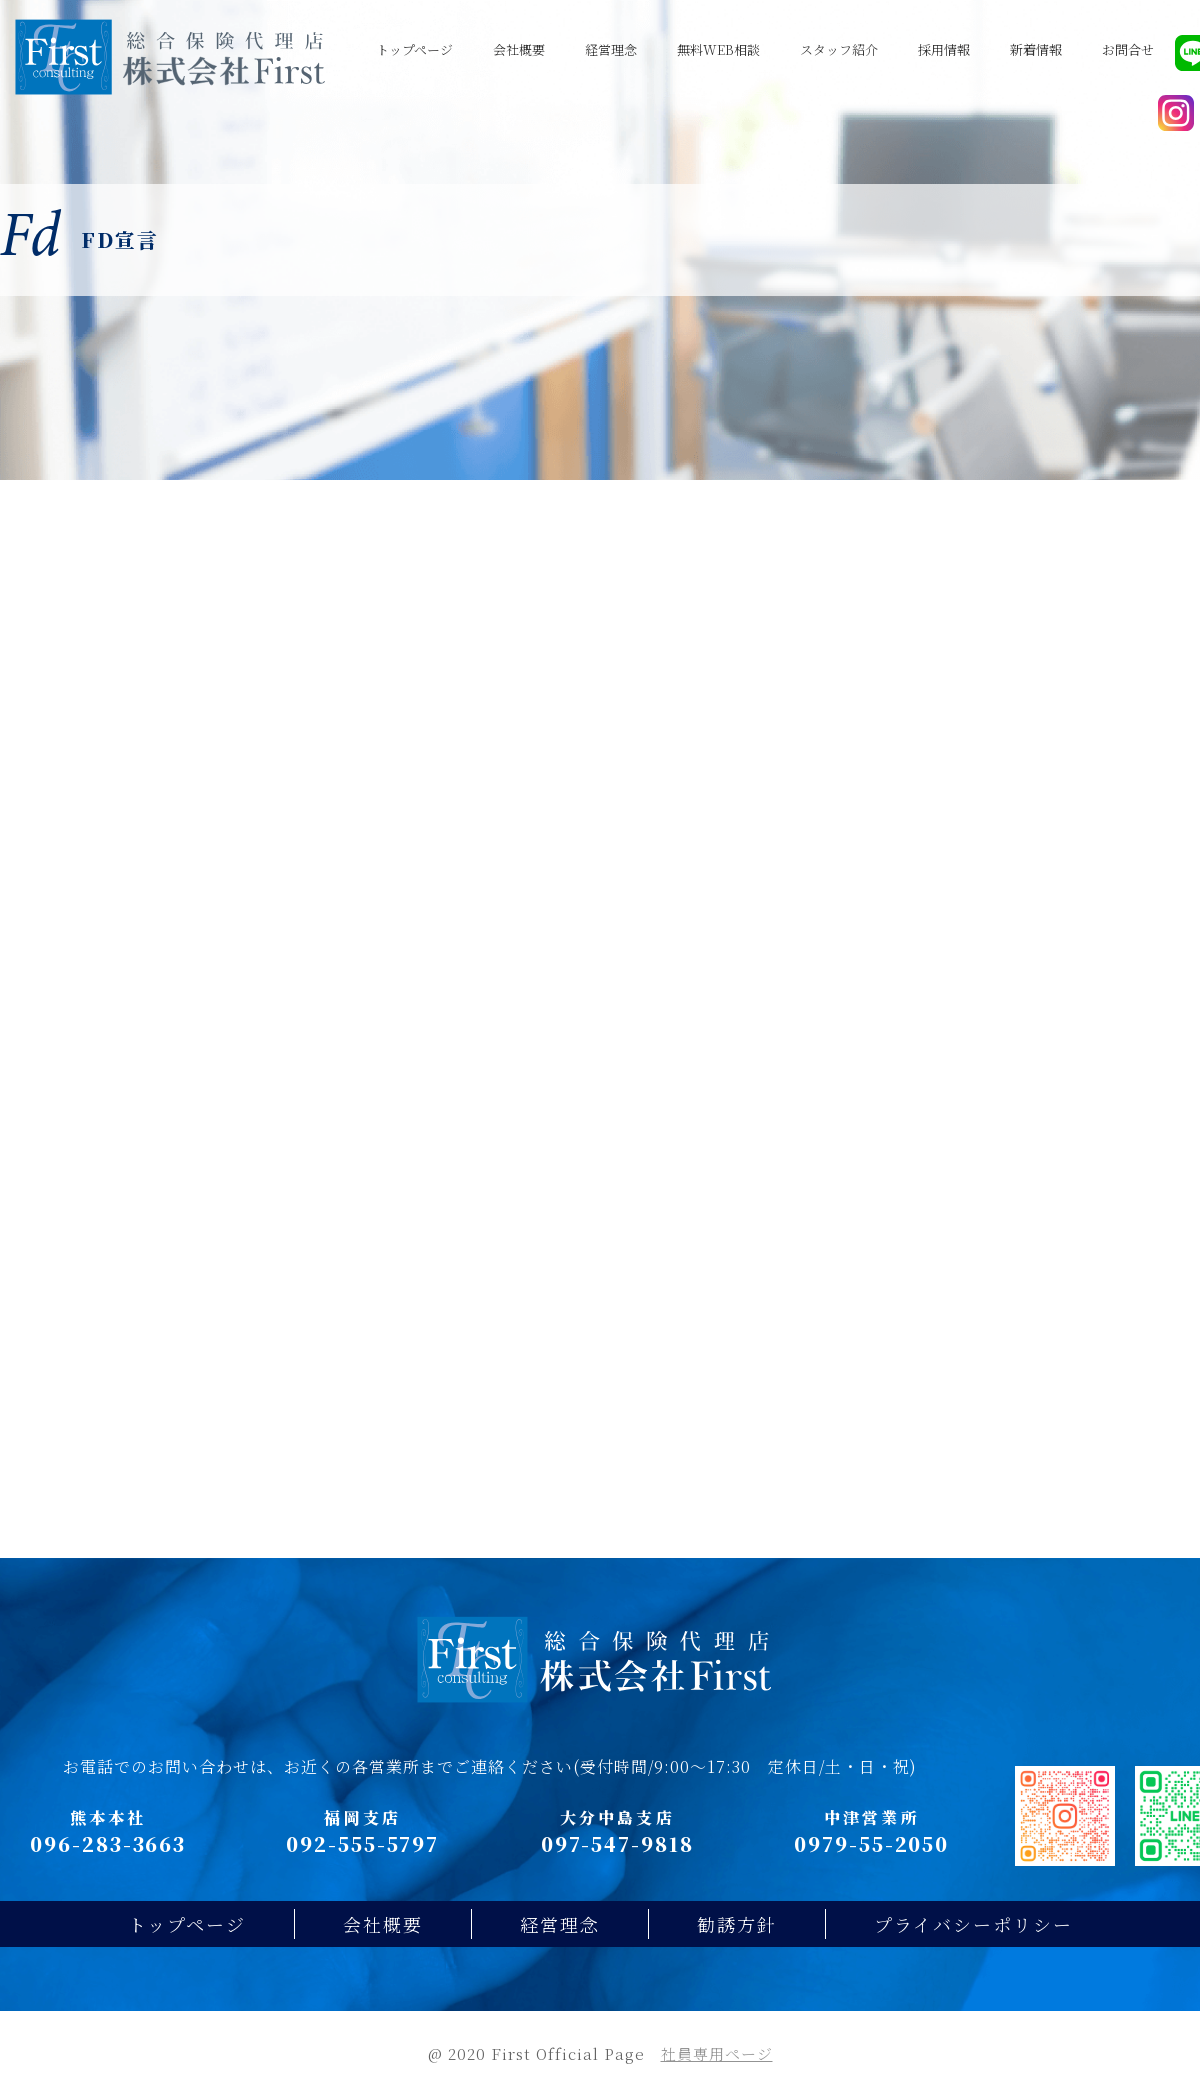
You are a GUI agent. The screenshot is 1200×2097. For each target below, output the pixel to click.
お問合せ (1128, 49)
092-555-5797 (362, 1843)
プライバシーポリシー (973, 1924)
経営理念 (611, 49)
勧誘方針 (737, 1924)
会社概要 (519, 49)
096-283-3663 (108, 1843)
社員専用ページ (717, 2053)
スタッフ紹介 (839, 49)
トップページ (414, 49)
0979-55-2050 (871, 1843)
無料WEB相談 (718, 49)
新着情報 (1036, 49)
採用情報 (944, 49)
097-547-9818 (617, 1843)
